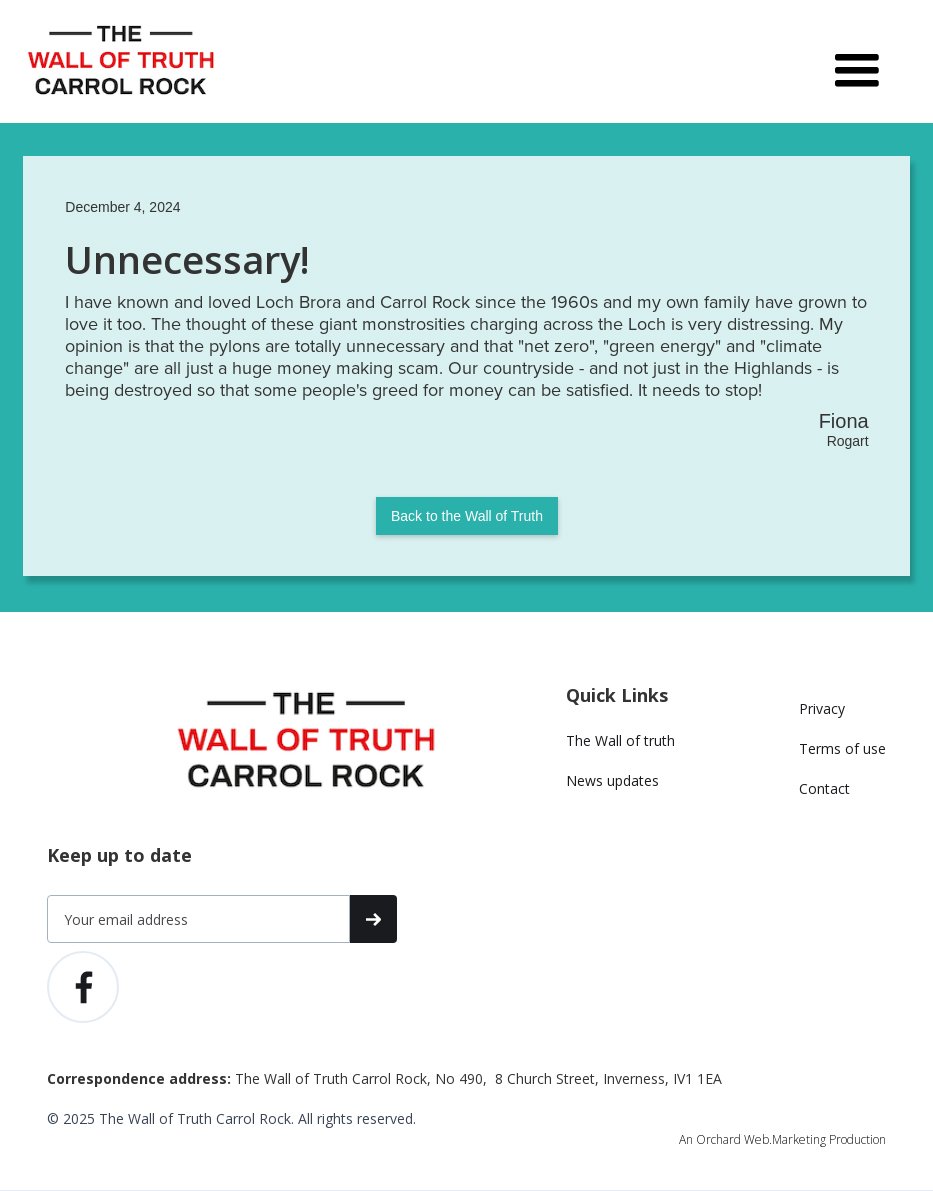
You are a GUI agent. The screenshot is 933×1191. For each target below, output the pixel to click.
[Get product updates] (198, 919)
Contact (824, 788)
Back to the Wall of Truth (467, 516)
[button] (857, 62)
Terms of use (842, 748)
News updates (612, 780)
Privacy (822, 708)
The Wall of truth (620, 740)
